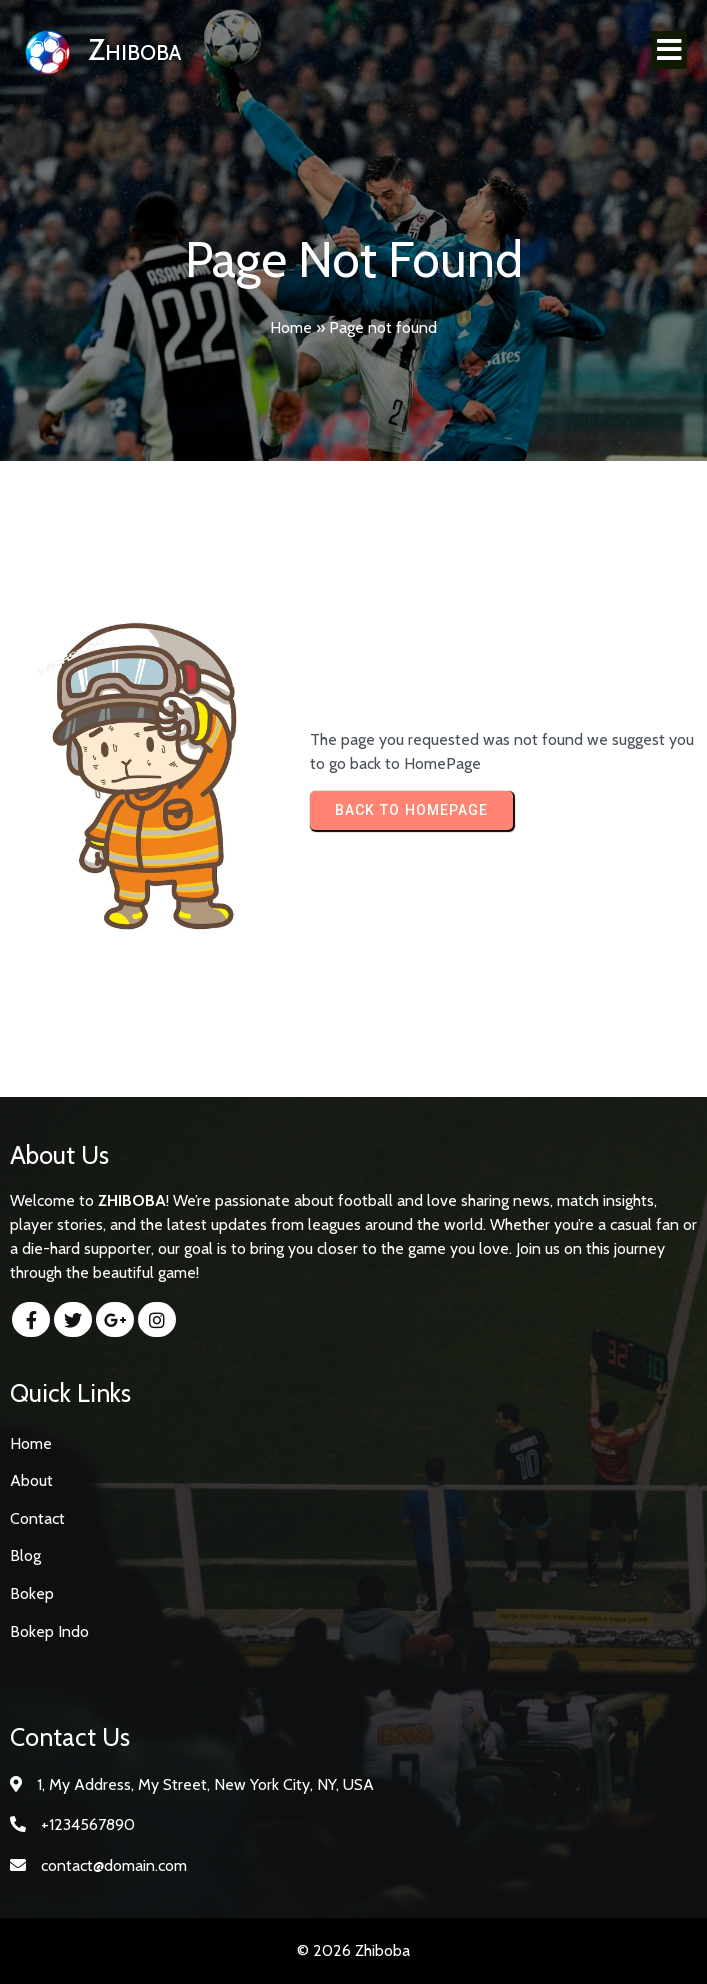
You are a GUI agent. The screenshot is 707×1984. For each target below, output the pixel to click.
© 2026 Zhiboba (353, 1950)
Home (291, 327)
